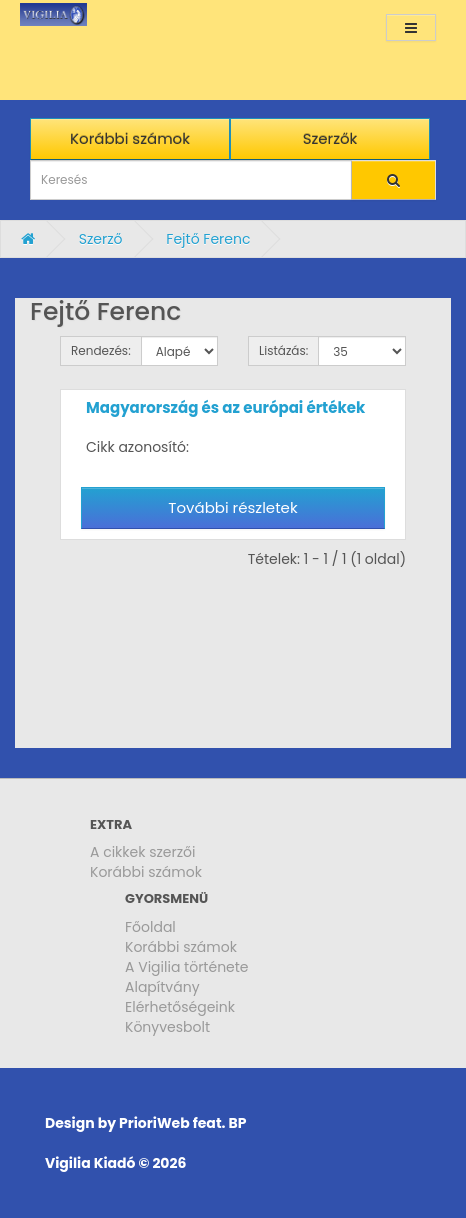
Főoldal (150, 927)
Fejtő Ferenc (208, 239)
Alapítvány (162, 987)
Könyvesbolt (167, 1027)
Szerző (101, 239)
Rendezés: (101, 350)
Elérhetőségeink (180, 1007)
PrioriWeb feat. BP (182, 1123)
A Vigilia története (187, 967)
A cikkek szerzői (143, 852)
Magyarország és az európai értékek (225, 407)
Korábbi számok (146, 872)
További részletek (232, 507)
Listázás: (283, 350)
